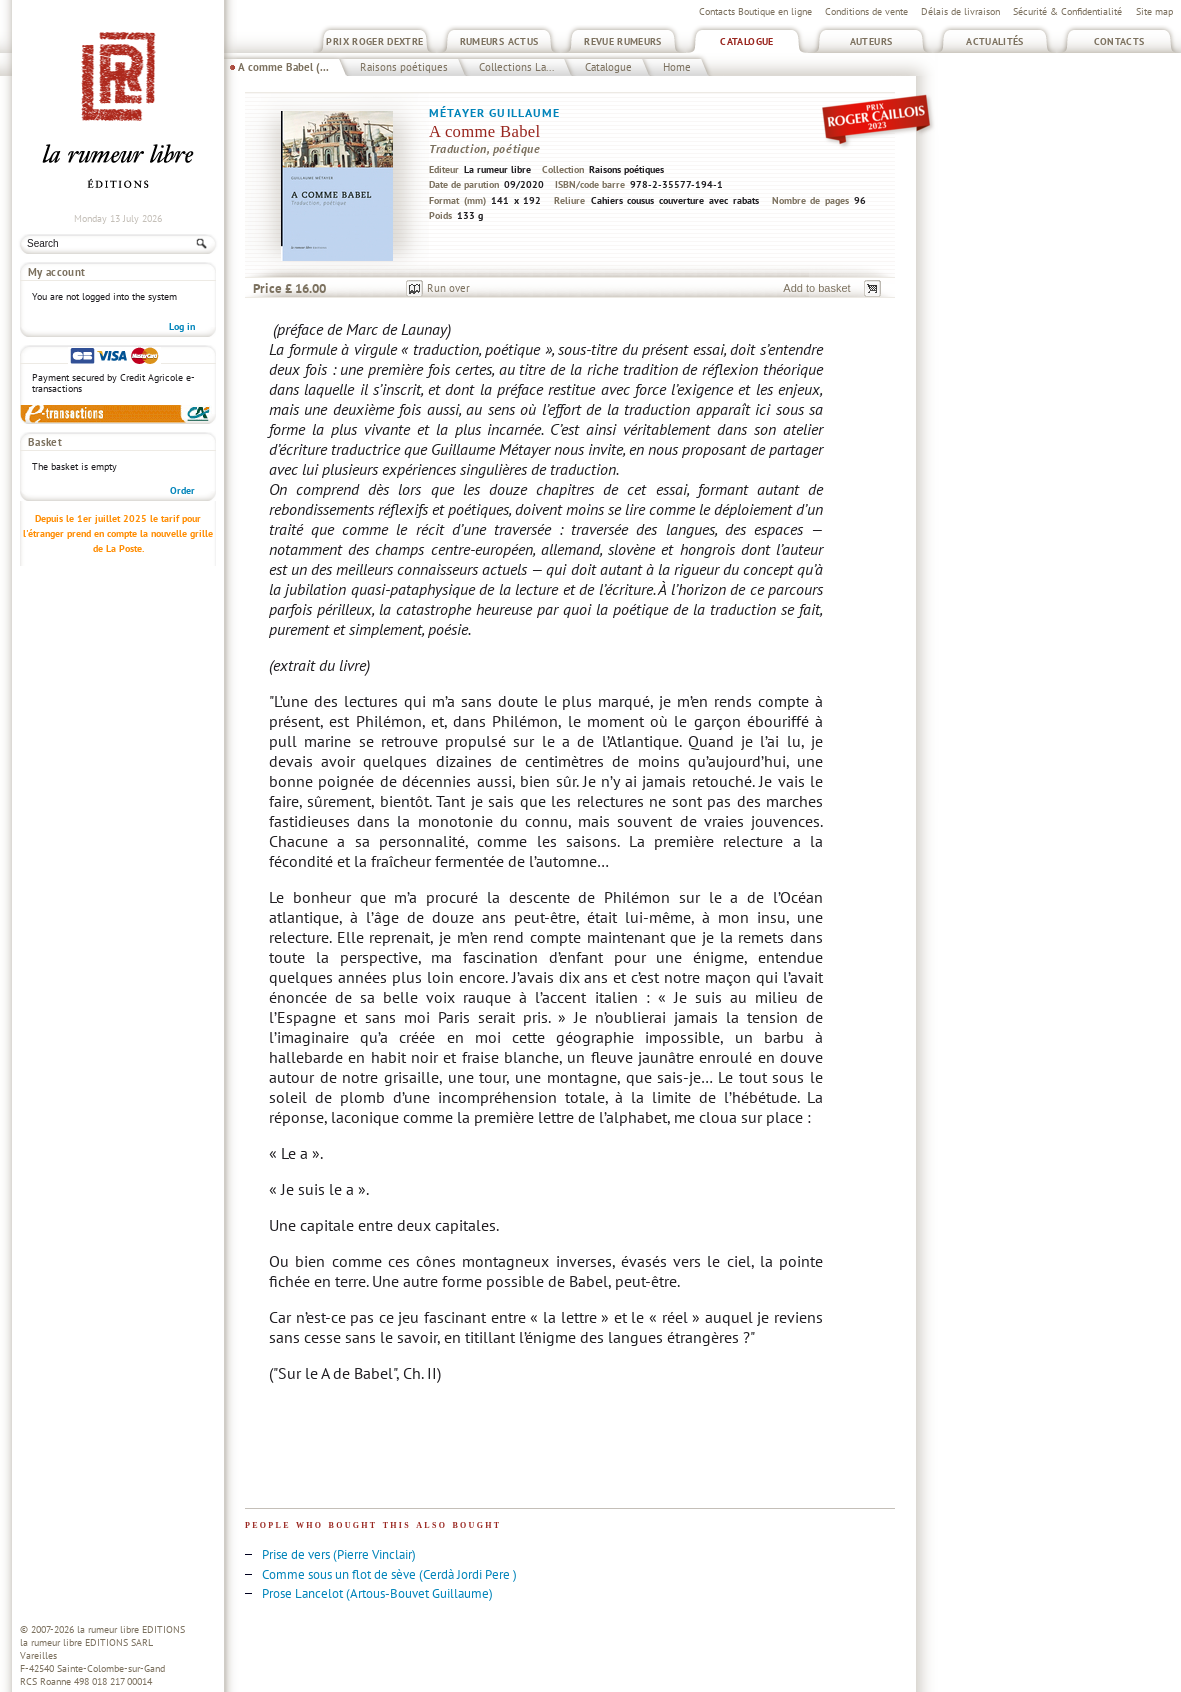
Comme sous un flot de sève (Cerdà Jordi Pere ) (389, 1574)
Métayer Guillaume (495, 112)
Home (677, 67)
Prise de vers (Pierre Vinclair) (339, 1554)
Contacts (1119, 41)
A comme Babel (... (283, 67)
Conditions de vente (866, 11)
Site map (1154, 11)
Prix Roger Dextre (374, 41)
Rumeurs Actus (499, 41)
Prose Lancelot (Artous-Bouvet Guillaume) (377, 1593)
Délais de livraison (960, 11)
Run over (448, 288)
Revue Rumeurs (623, 41)
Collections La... (516, 67)
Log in (182, 326)
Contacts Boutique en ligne (755, 11)
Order (182, 490)
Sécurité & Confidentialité (1067, 11)
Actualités (995, 41)
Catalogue (746, 41)
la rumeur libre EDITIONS (131, 1629)
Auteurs (871, 41)
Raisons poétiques (404, 67)
